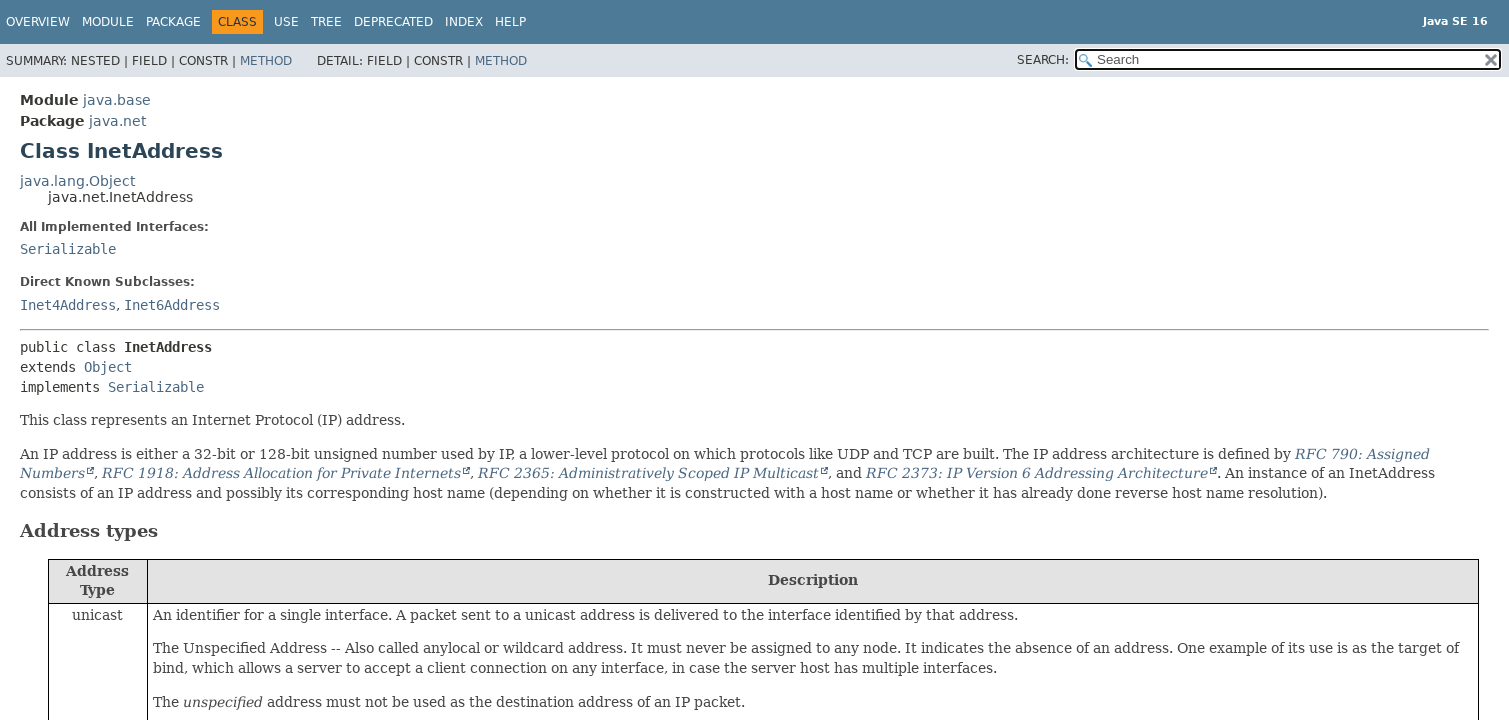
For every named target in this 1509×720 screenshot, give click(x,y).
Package (173, 22)
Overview (38, 22)
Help (510, 22)
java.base (117, 100)
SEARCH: (1043, 60)
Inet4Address (68, 305)
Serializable (68, 249)
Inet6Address (172, 305)
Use (286, 22)
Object (108, 367)
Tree (326, 22)
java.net (117, 121)
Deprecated (393, 22)
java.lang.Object (77, 181)
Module (108, 22)
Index (464, 22)
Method (266, 61)
